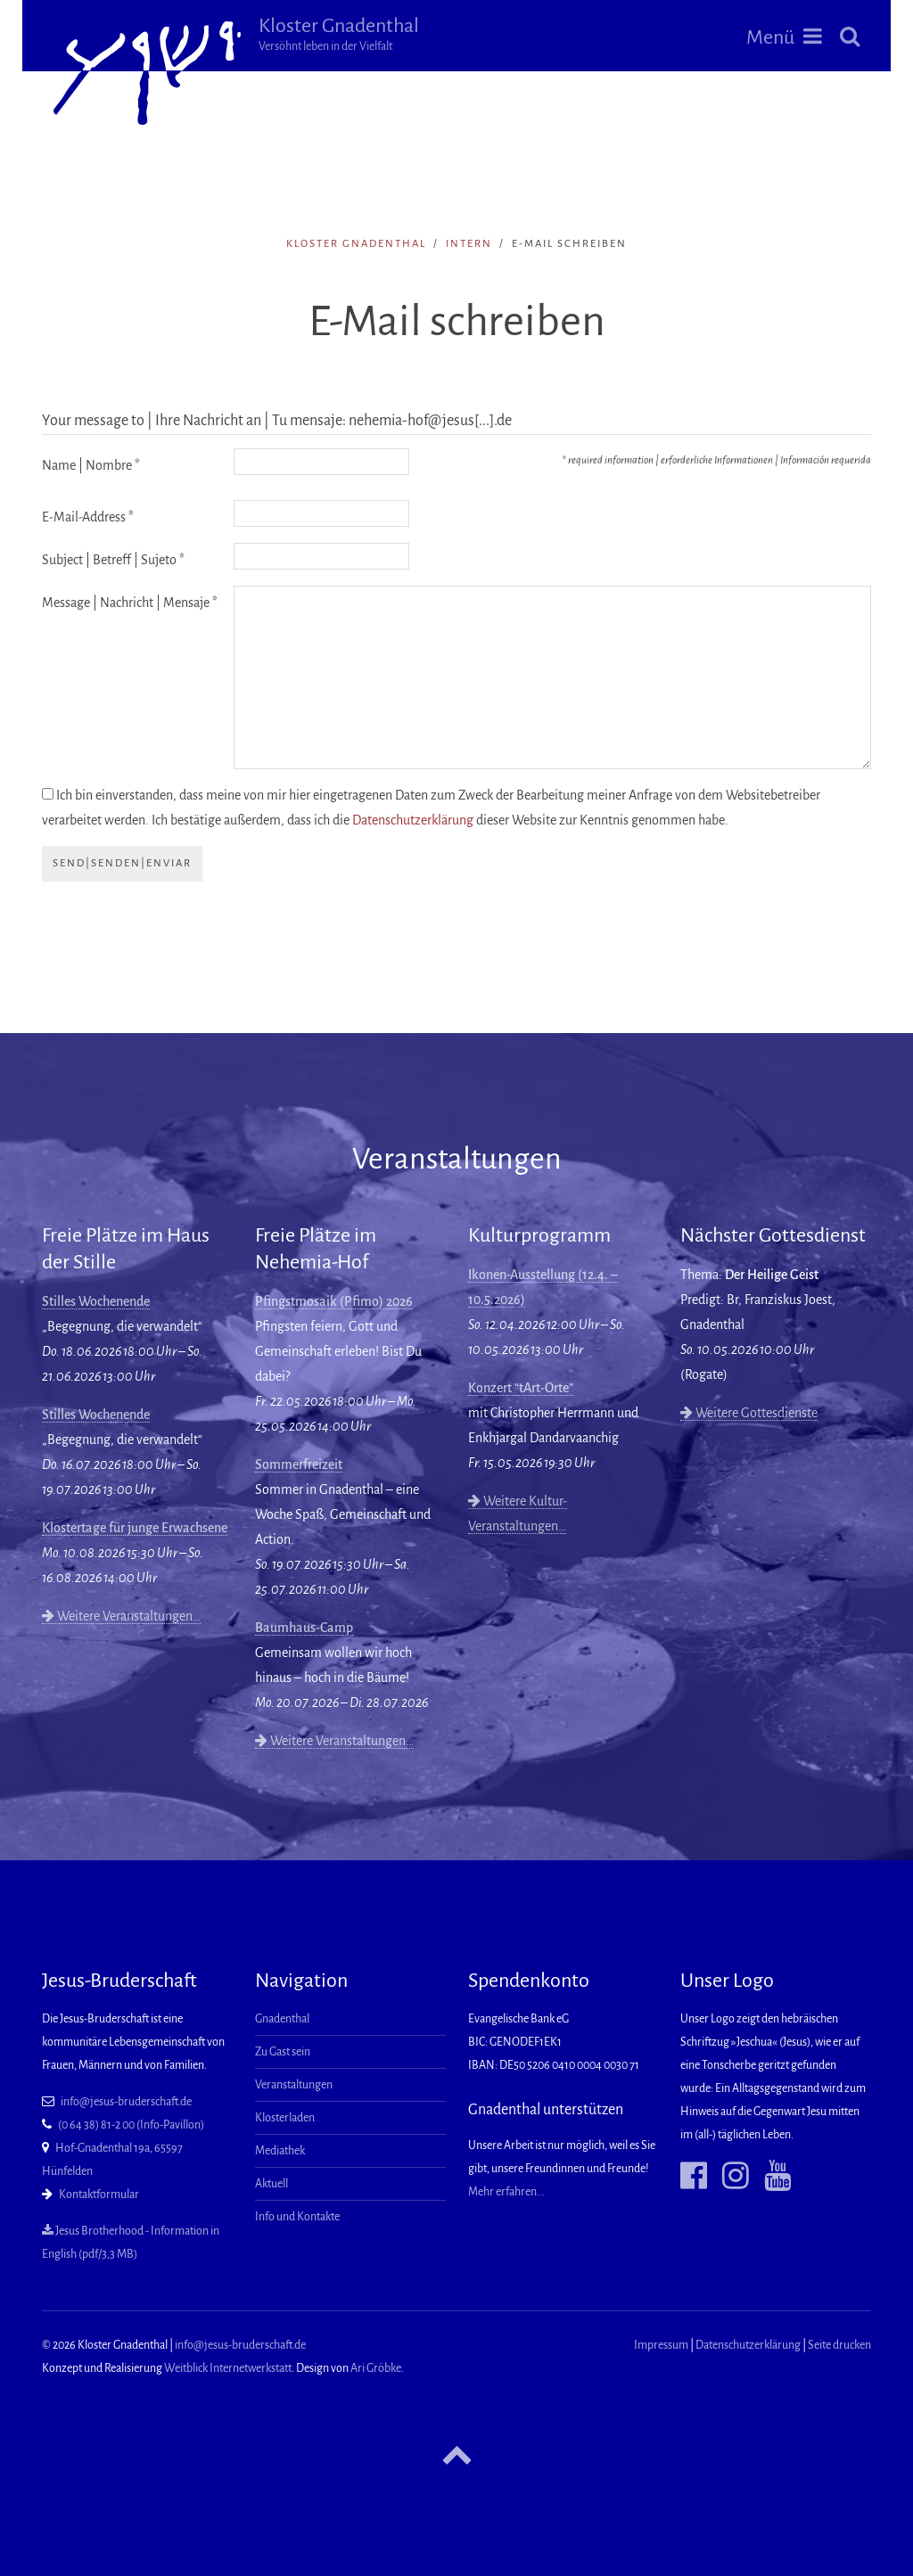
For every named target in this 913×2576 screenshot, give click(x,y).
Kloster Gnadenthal (352, 34)
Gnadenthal (282, 2019)
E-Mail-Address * (88, 517)
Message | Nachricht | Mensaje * (130, 602)
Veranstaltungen (294, 2085)
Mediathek (280, 2151)
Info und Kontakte (297, 2217)
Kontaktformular (99, 2194)
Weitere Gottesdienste (749, 1413)
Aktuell (271, 2184)
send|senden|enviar (122, 863)
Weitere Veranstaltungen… (121, 1616)
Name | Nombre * (91, 465)
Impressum (661, 2345)
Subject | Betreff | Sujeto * (113, 560)
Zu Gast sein (282, 2052)
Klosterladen (285, 2118)
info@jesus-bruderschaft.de (126, 2102)
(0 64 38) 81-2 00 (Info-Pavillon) (131, 2125)
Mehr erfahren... (506, 2192)
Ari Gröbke (375, 2368)
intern (469, 244)
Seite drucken (839, 2345)
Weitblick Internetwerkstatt (228, 2368)
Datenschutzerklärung (412, 820)
